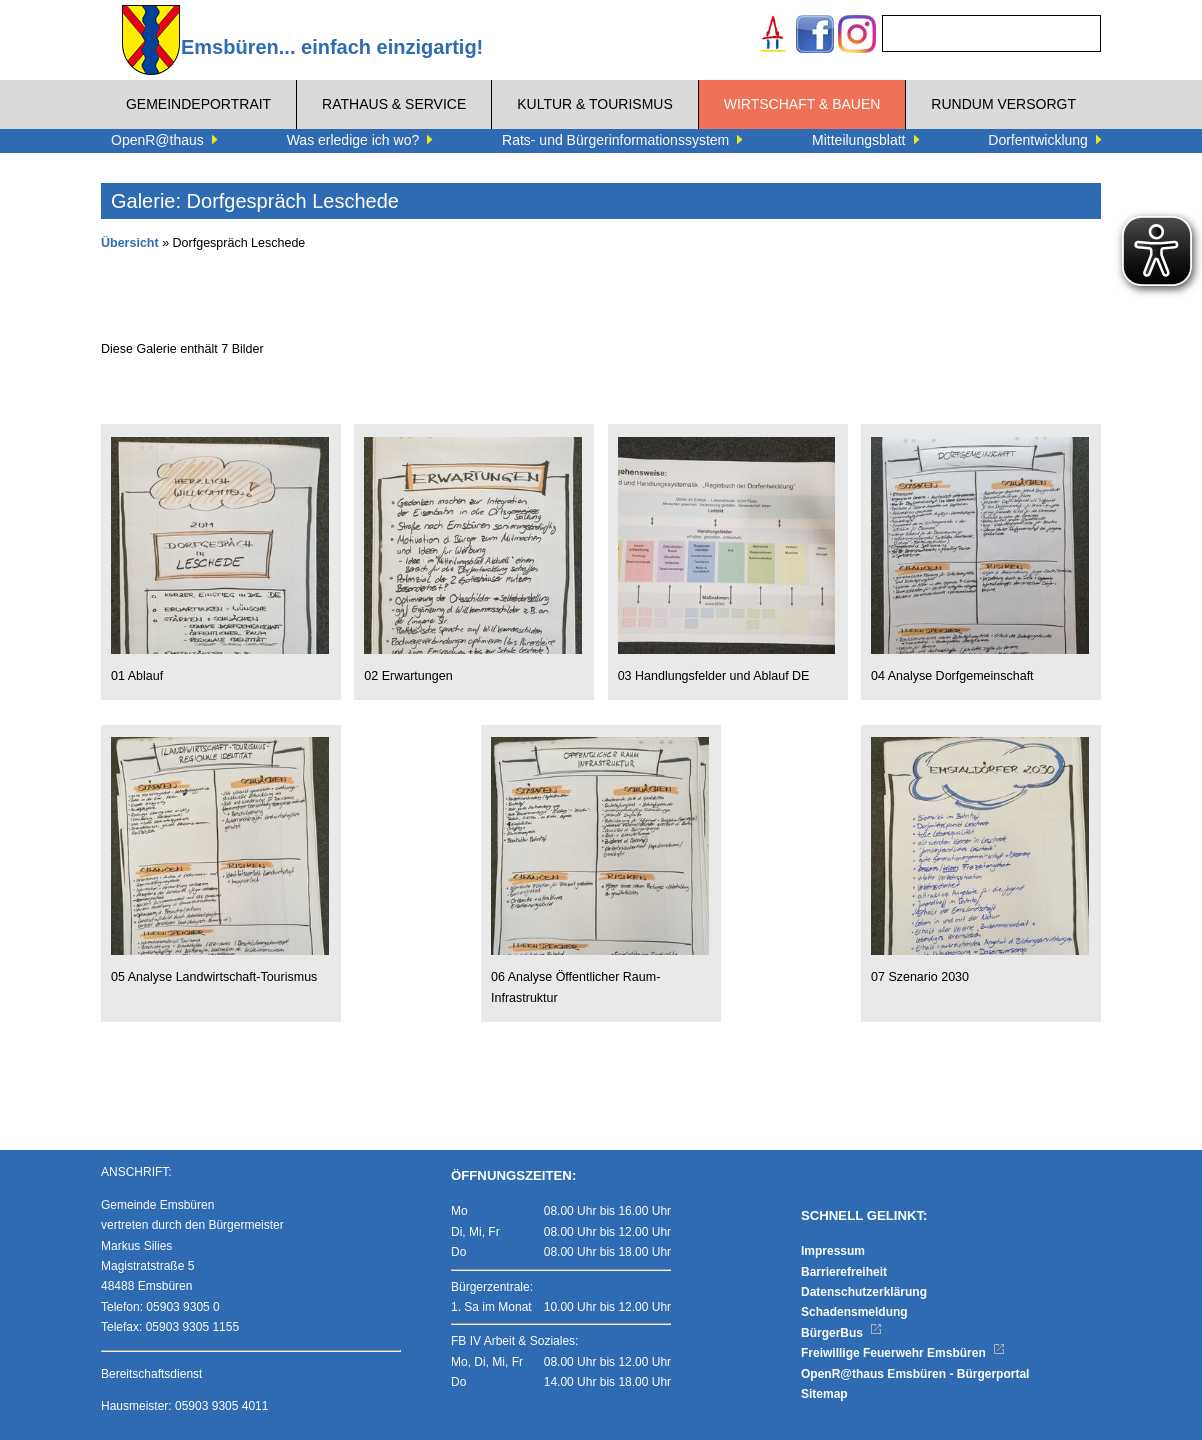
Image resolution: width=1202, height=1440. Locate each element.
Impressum (833, 1251)
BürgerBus (841, 1333)
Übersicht (130, 243)
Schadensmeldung (854, 1312)
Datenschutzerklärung (864, 1292)
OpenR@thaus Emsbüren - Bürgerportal (915, 1374)
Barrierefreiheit (844, 1272)
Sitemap (824, 1394)
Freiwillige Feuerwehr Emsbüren (903, 1353)
